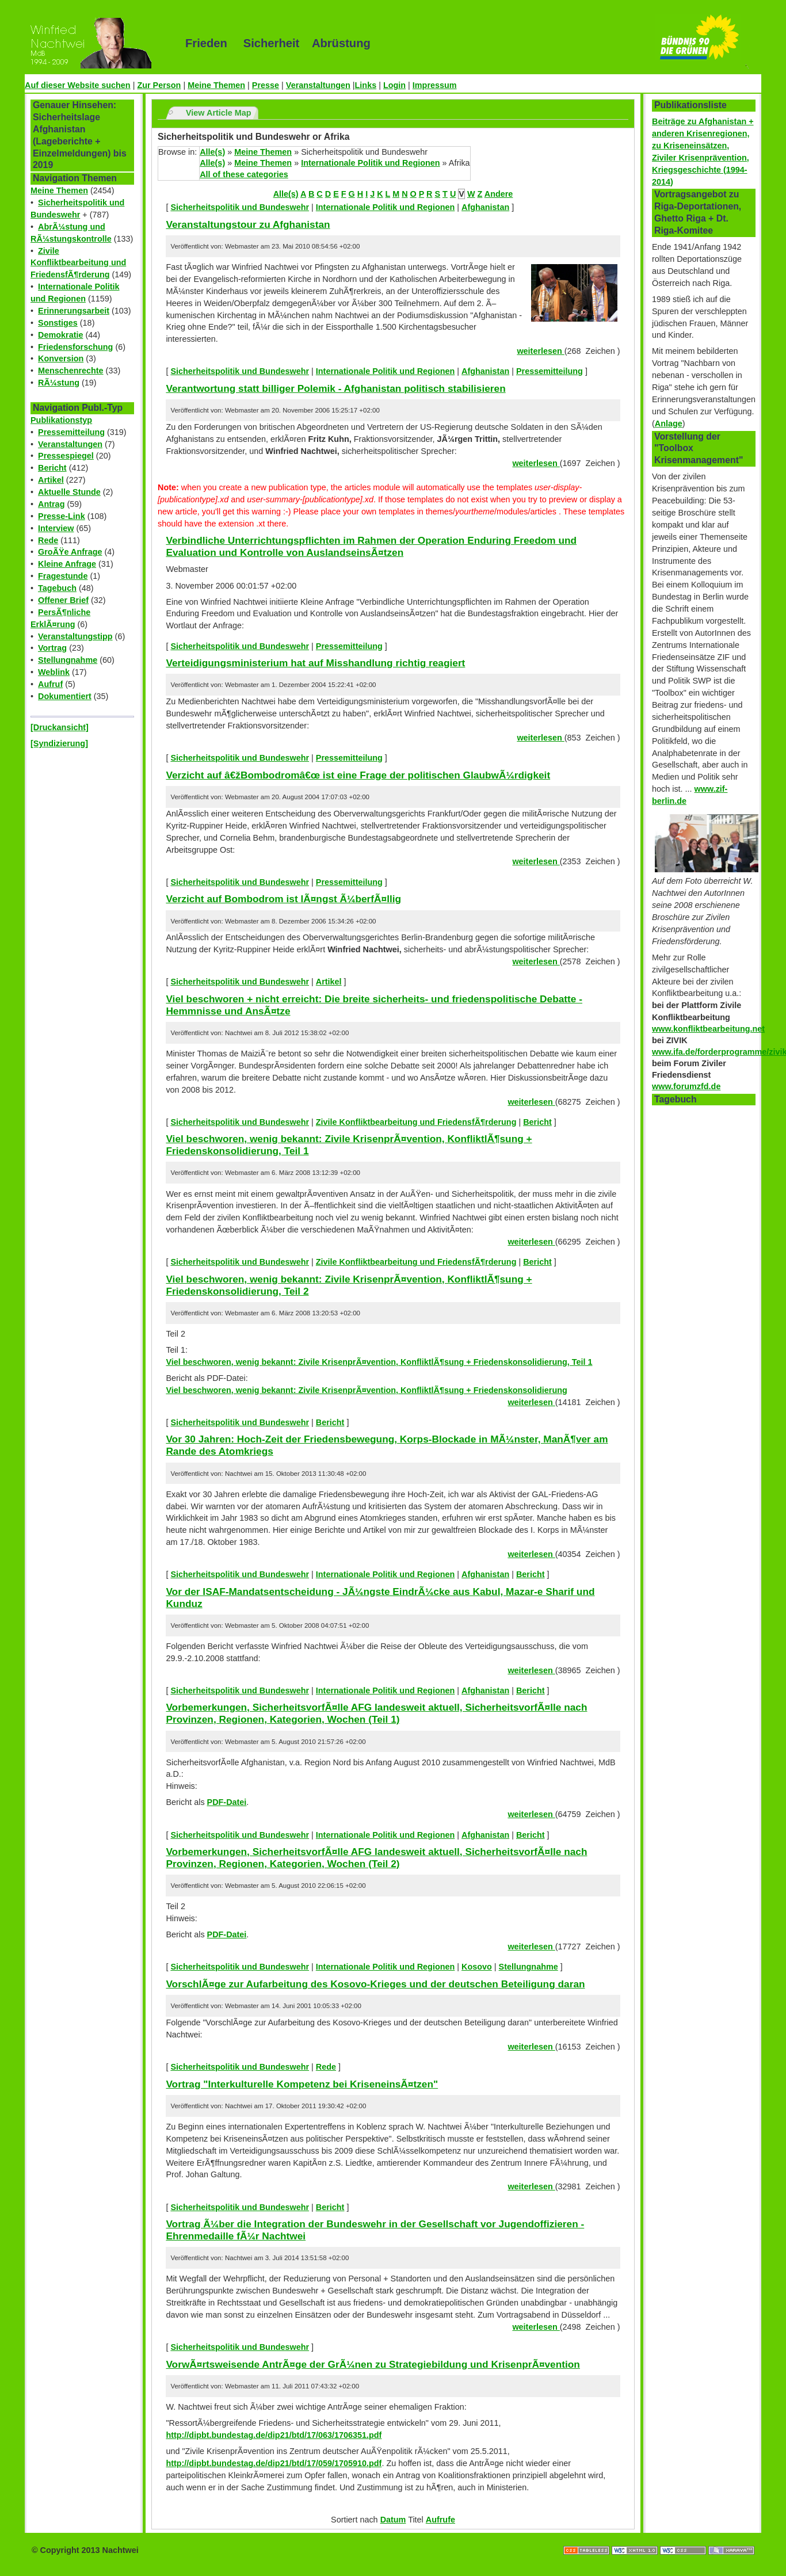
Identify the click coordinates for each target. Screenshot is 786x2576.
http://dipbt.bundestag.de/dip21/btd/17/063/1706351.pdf (273, 2435)
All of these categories (244, 174)
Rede (48, 540)
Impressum (435, 85)
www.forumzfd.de (686, 1086)
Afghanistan (485, 207)
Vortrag (52, 647)
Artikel (51, 479)
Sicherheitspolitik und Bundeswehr (239, 207)
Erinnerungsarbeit (73, 310)
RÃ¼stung (58, 382)
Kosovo (476, 1966)
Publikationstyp (61, 420)
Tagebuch (57, 588)
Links (366, 85)
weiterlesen (540, 351)
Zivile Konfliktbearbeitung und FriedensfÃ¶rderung (78, 263)
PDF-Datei (227, 1802)
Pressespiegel (66, 455)
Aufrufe (440, 2519)
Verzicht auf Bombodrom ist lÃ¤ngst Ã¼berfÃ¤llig (283, 899)
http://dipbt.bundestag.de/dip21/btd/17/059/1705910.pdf (273, 2463)
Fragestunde (62, 576)
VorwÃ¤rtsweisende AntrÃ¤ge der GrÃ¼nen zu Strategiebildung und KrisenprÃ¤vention (373, 2364)
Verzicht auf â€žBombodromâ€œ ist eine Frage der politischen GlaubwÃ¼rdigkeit (358, 775)
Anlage (668, 423)
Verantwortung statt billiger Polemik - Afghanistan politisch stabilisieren (335, 388)
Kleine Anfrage (67, 563)
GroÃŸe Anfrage (70, 551)
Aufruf (50, 684)
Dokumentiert (64, 696)
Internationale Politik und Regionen (370, 162)
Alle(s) (212, 152)
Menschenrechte (71, 370)
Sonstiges (58, 322)
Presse (265, 85)
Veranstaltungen (318, 85)
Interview (56, 528)
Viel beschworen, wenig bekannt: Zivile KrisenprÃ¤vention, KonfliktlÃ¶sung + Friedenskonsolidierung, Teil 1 (379, 1362)
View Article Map (218, 112)
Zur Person (159, 85)
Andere (498, 194)
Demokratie (60, 334)
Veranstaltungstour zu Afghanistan (248, 224)
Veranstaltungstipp (75, 636)
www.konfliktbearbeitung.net (708, 1028)
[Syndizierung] (59, 743)
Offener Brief (63, 600)
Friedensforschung (75, 347)
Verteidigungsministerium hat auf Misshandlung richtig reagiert (315, 663)
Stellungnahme (67, 660)
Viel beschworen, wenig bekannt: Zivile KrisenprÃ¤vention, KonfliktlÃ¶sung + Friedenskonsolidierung (366, 1390)
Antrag (51, 504)
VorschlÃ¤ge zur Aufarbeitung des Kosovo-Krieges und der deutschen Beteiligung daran (375, 1984)
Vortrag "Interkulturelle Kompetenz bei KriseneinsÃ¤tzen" (302, 2084)
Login (394, 85)
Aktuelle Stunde (69, 492)
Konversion (60, 358)
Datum (393, 2519)
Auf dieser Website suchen (78, 85)
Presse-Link (61, 516)
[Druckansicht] (59, 727)
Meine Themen (216, 85)
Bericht (52, 467)
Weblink (54, 672)
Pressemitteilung (71, 432)
